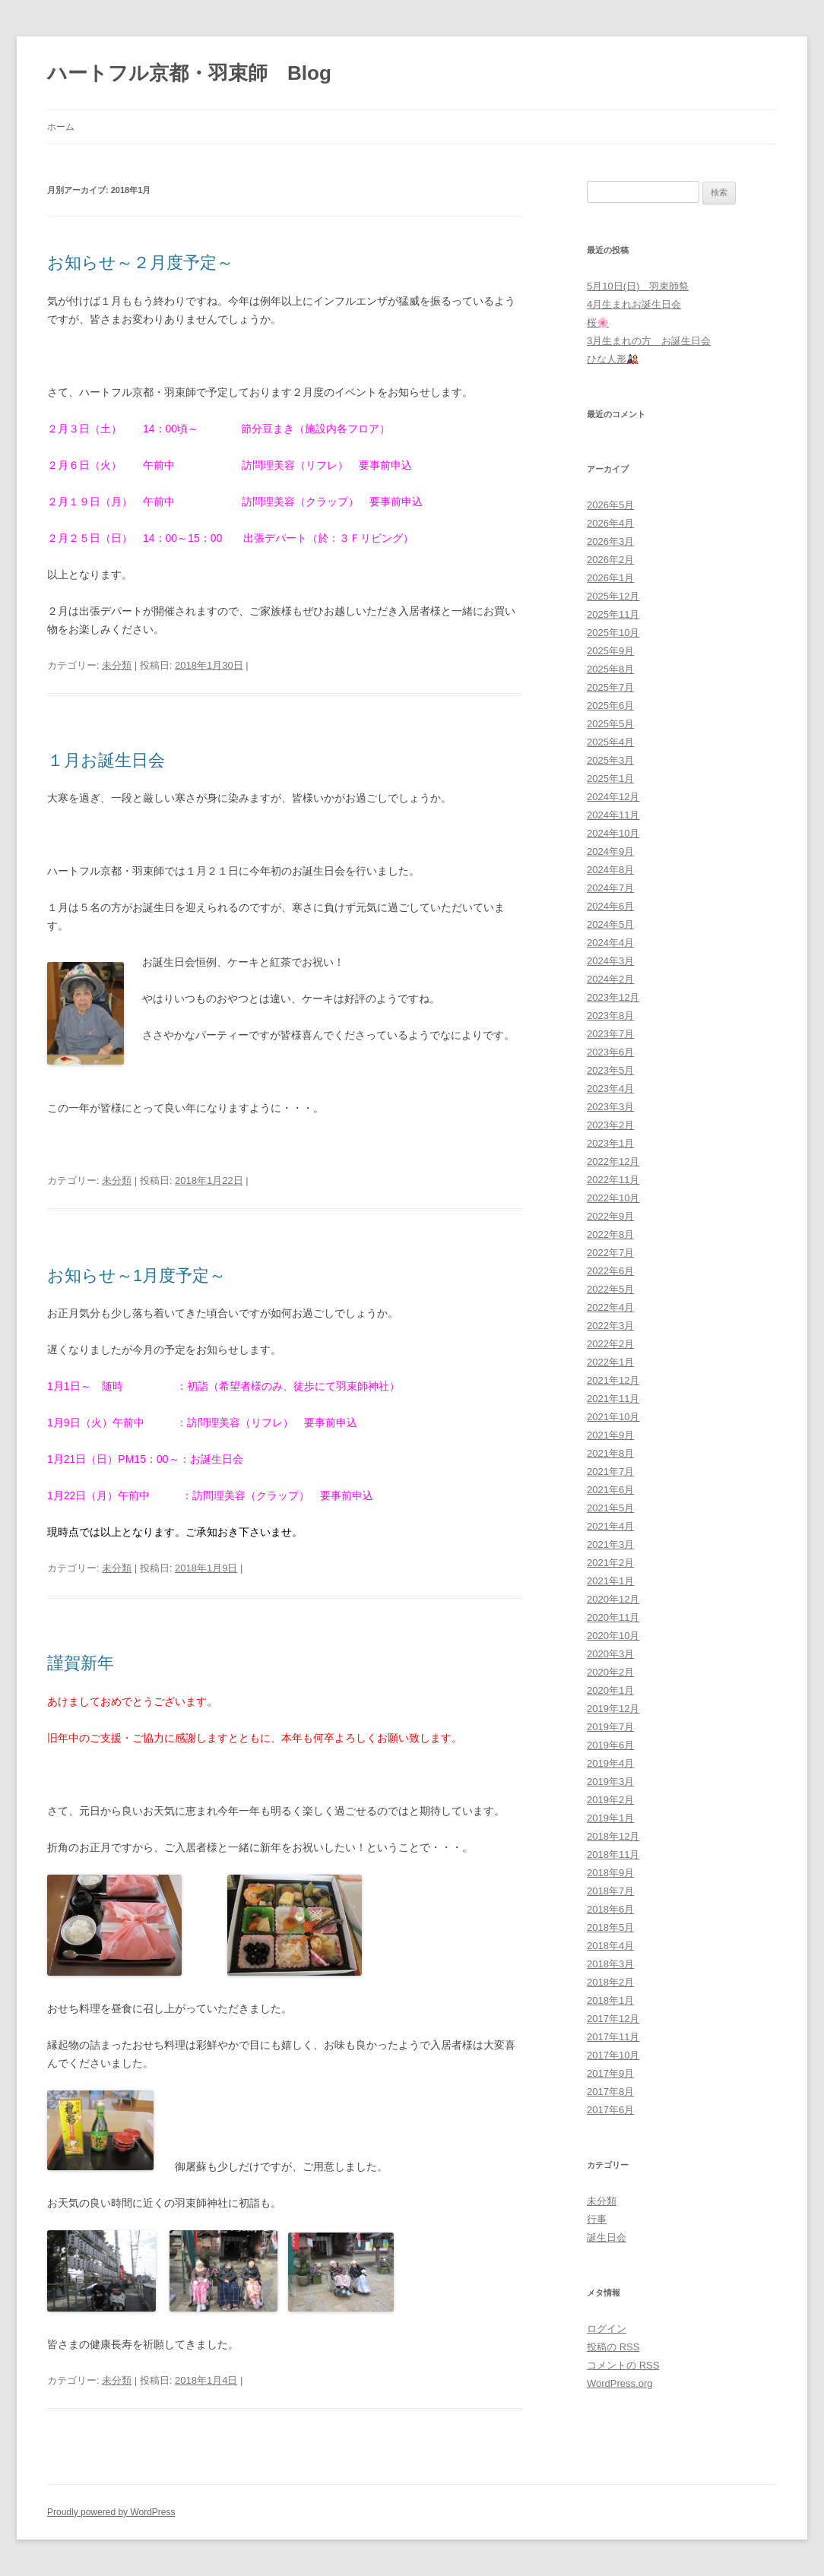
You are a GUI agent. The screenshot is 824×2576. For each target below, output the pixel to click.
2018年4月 (610, 1945)
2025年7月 (610, 687)
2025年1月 (610, 778)
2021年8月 (610, 1453)
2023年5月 (610, 1070)
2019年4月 (610, 1763)
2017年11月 (613, 2037)
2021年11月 (613, 1398)
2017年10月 (613, 2055)
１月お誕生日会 (106, 760)
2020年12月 (613, 1599)
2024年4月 (610, 942)
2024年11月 (613, 815)
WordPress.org (619, 2383)
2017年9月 (610, 2073)
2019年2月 (610, 1799)
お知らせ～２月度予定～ (140, 262)
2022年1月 (610, 1362)
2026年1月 (610, 578)
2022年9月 (610, 1216)
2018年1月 (610, 2000)
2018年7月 (610, 1891)
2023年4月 (610, 1088)
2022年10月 (613, 1198)
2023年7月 (610, 1034)
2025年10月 (613, 632)
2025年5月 (610, 723)
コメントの (623, 2365)
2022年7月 (610, 1252)
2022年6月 (610, 1271)
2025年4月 (610, 742)
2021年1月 (610, 1581)
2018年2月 (610, 1982)
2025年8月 (610, 669)
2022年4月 (610, 1307)
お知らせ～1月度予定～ (136, 1275)
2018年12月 (613, 1836)
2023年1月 (610, 1143)
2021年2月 (610, 1562)
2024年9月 (610, 851)
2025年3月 (610, 760)
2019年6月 (610, 1745)
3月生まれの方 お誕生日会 (649, 341)
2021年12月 (613, 1380)
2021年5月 (610, 1508)
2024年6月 (610, 906)
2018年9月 (610, 1872)
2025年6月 (610, 705)
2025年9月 (610, 651)
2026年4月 (610, 523)
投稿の (613, 2347)
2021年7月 (610, 1471)
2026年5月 (610, 505)
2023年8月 (610, 1015)
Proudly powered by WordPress (111, 2512)
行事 (597, 2219)
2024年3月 (610, 961)
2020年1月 (610, 1690)
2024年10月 (613, 833)
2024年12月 (613, 796)
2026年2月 (610, 559)
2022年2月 (610, 1344)
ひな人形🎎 (613, 359)
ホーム (60, 127)
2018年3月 (610, 1964)
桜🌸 (598, 322)
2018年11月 (613, 1854)
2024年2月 (610, 979)
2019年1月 (610, 1818)
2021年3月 (610, 1544)
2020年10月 (613, 1635)
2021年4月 (610, 1526)
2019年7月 (610, 1727)
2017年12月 (613, 2018)
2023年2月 (610, 1125)
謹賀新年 (80, 1663)
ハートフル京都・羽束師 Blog (189, 73)
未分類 (117, 665)
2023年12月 (613, 997)
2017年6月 (610, 2110)
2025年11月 (613, 614)
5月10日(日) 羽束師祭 (638, 286)
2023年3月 (610, 1106)
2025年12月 (613, 596)
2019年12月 (613, 1708)
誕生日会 (606, 2237)
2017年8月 (610, 2091)
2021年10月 (613, 1416)
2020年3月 (610, 1654)
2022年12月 (613, 1161)
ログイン (606, 2328)
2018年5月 (610, 1927)
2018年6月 (610, 1909)
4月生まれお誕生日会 (634, 304)
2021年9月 (610, 1435)
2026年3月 (610, 541)
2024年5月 (610, 924)
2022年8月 (610, 1234)
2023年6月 (610, 1052)
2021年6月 (610, 1489)
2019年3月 (610, 1781)
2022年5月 (610, 1289)
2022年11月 (613, 1179)
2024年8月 (610, 869)
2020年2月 (610, 1672)
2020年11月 (613, 1617)
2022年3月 (610, 1325)
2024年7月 (610, 888)
